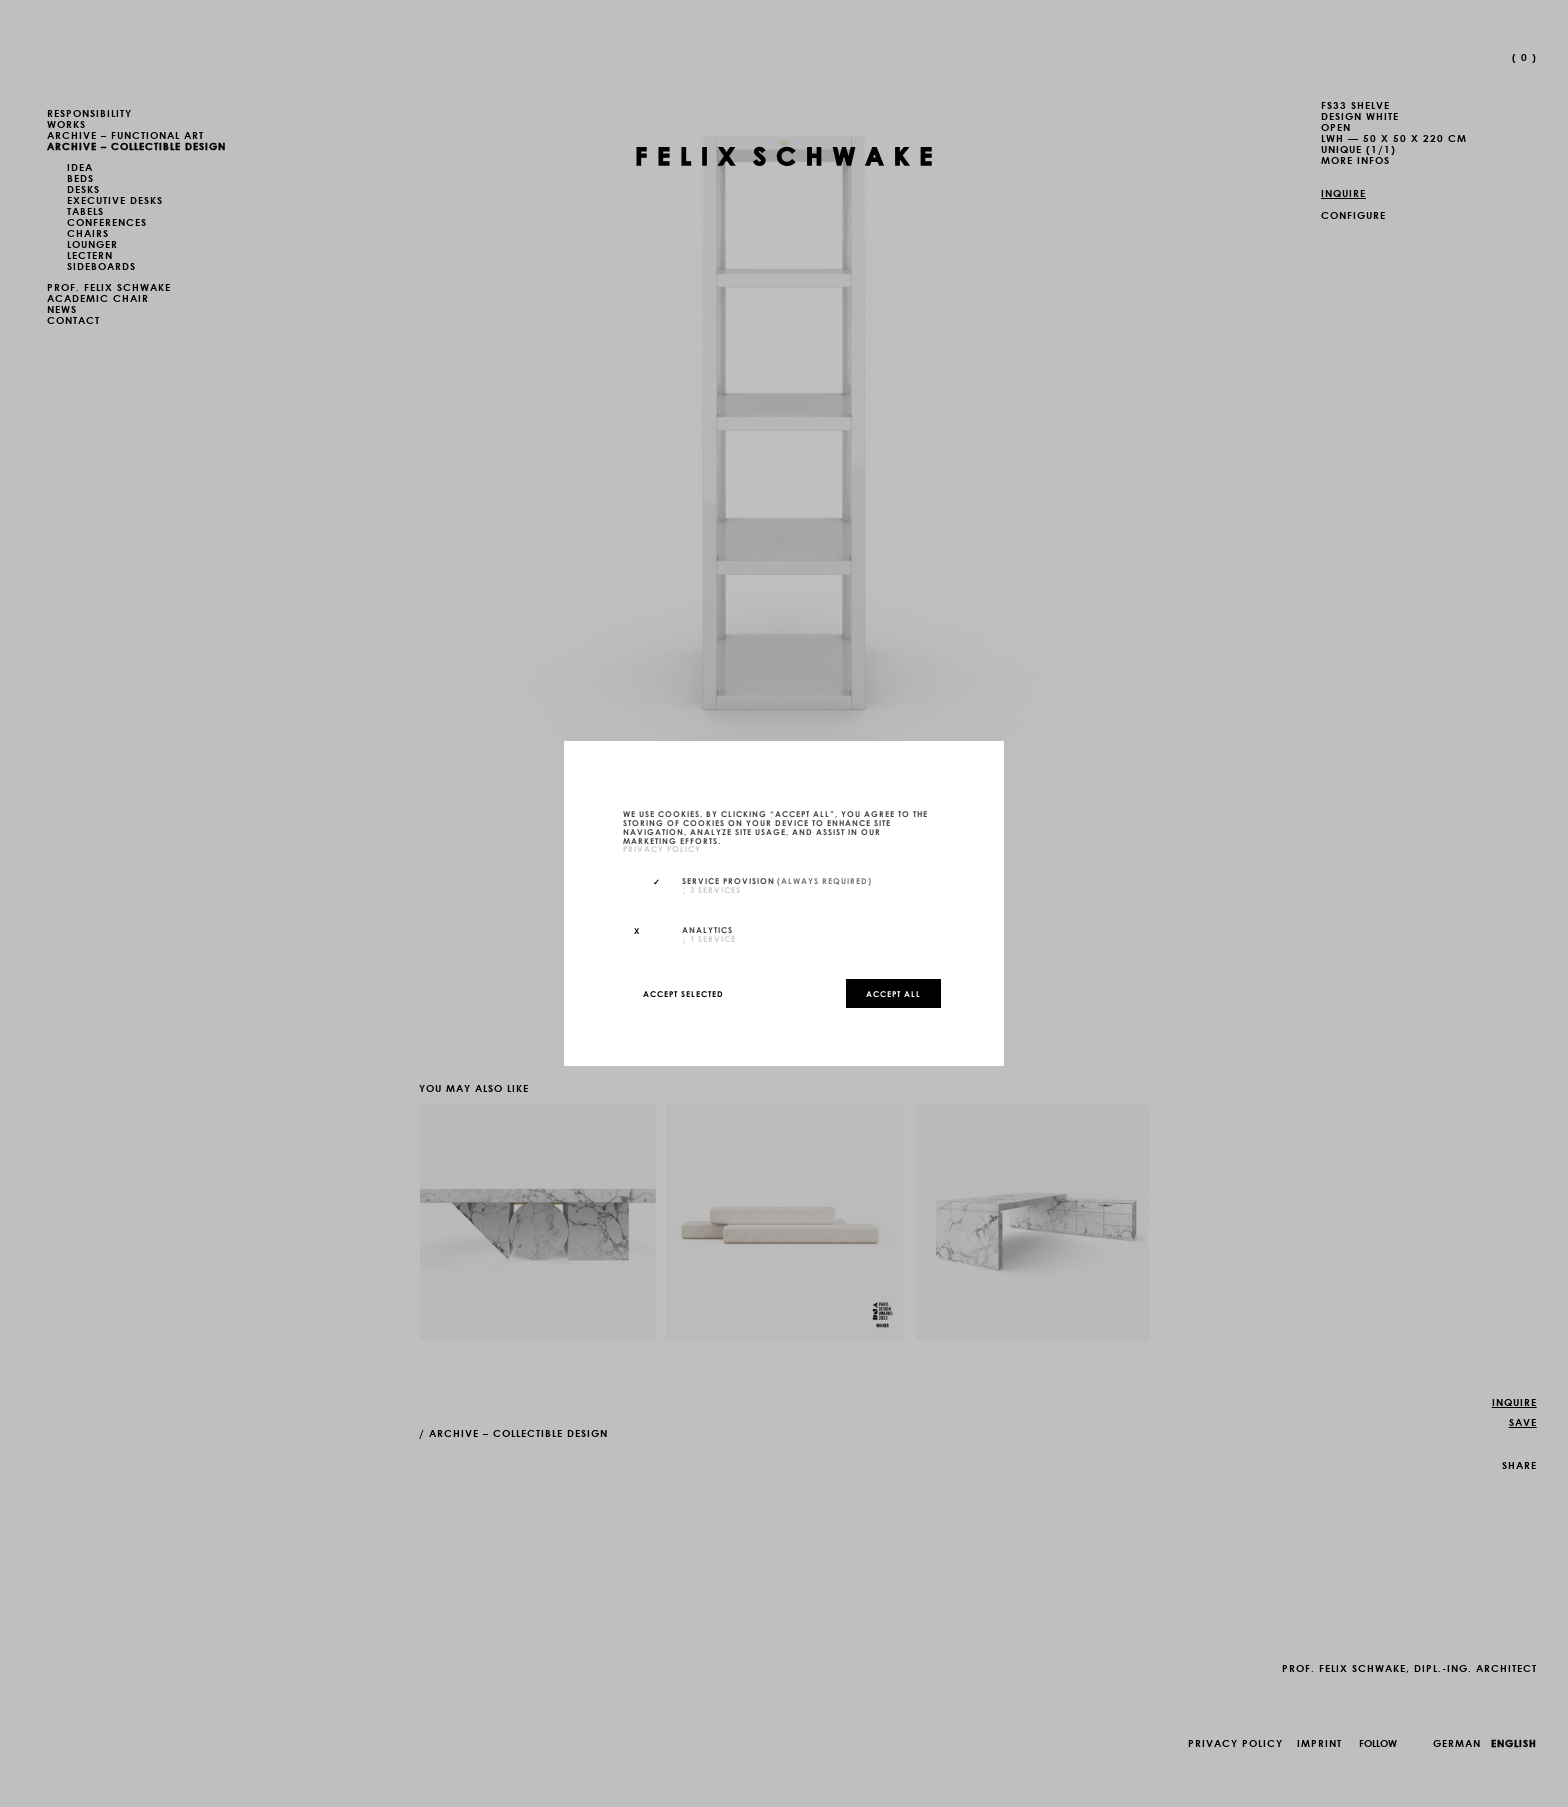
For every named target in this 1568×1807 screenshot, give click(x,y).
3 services (711, 889)
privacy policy (662, 849)
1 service (709, 938)
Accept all (893, 993)
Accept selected (683, 993)
